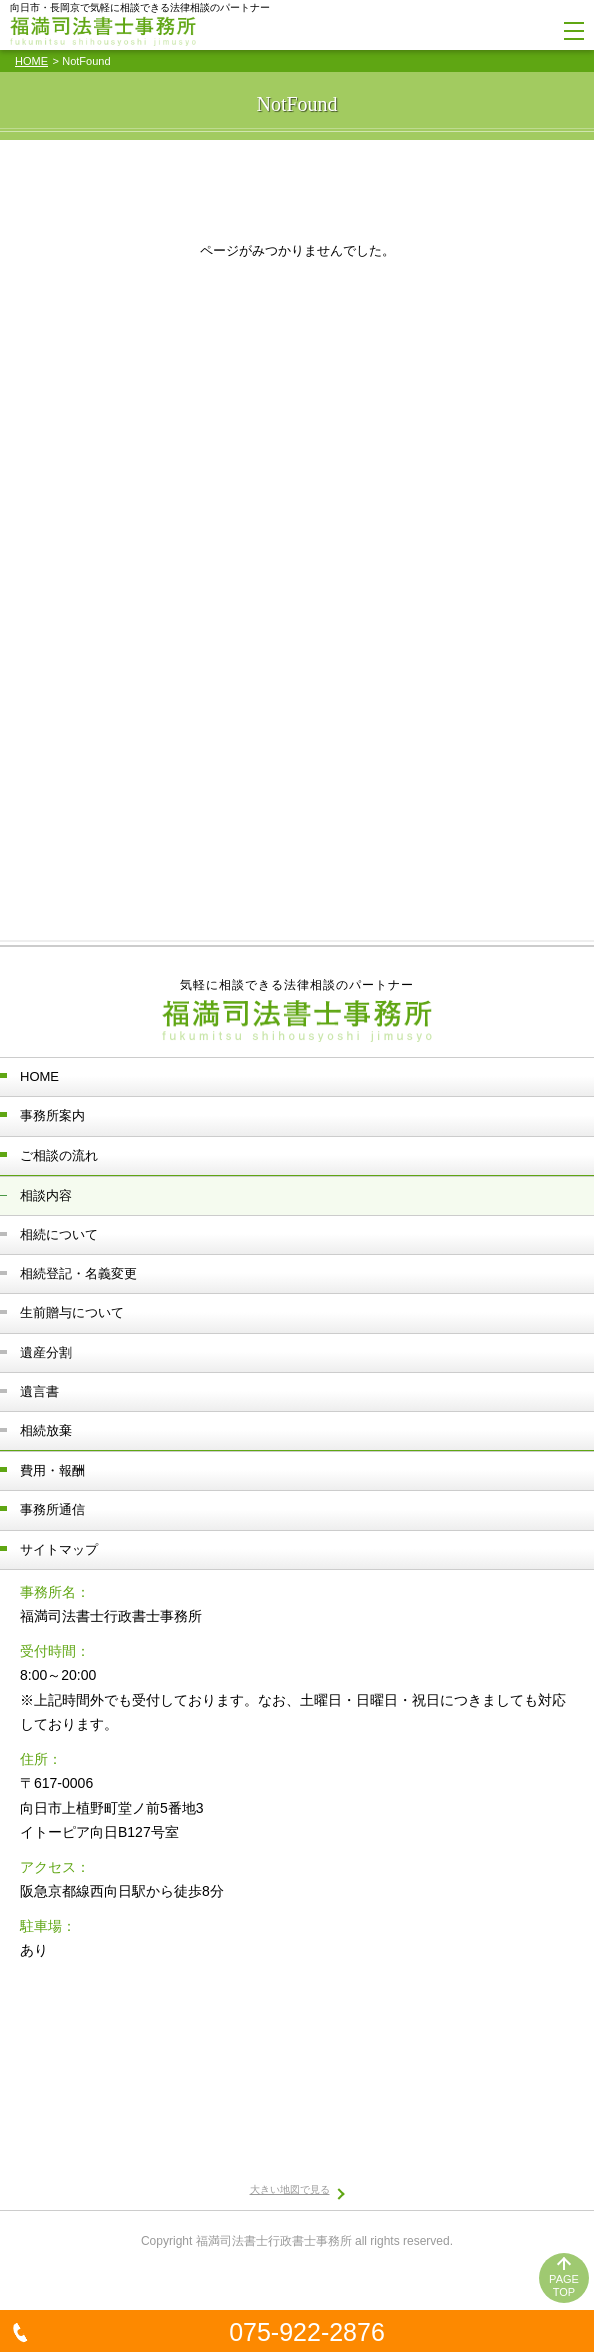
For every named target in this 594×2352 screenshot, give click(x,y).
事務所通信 (52, 1509)
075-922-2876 (307, 2332)
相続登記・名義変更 (78, 1273)
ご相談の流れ (59, 1155)
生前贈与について (72, 1312)
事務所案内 (52, 1115)
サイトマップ (59, 1549)
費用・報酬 (52, 1470)
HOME (31, 61)
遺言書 (39, 1391)
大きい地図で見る (290, 2189)
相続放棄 (46, 1430)
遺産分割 (46, 1352)
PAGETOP (564, 2285)
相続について (59, 1234)
